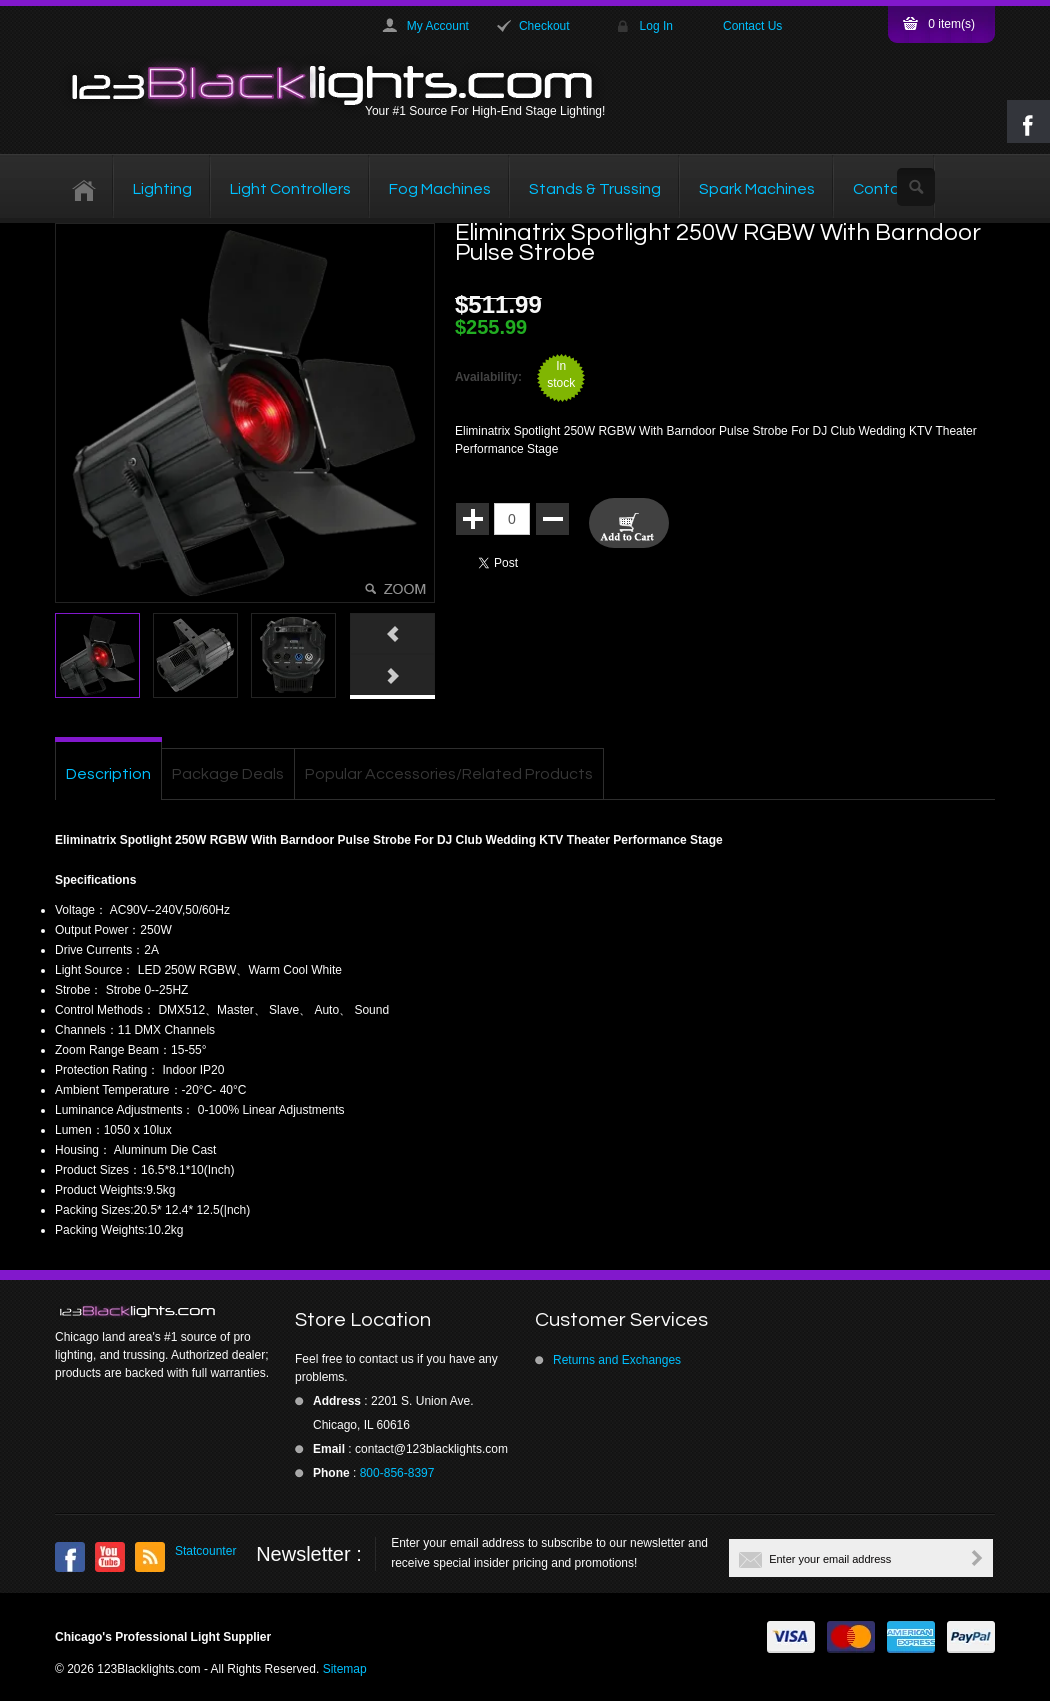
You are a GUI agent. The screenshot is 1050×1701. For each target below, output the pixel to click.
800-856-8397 (397, 1473)
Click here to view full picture (398, 589)
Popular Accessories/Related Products (449, 774)
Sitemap (345, 1669)
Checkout (544, 26)
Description (108, 774)
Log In (656, 26)
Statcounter (205, 1551)
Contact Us (752, 26)
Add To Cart (629, 523)
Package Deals (228, 774)
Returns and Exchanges (617, 1360)
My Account (438, 26)
